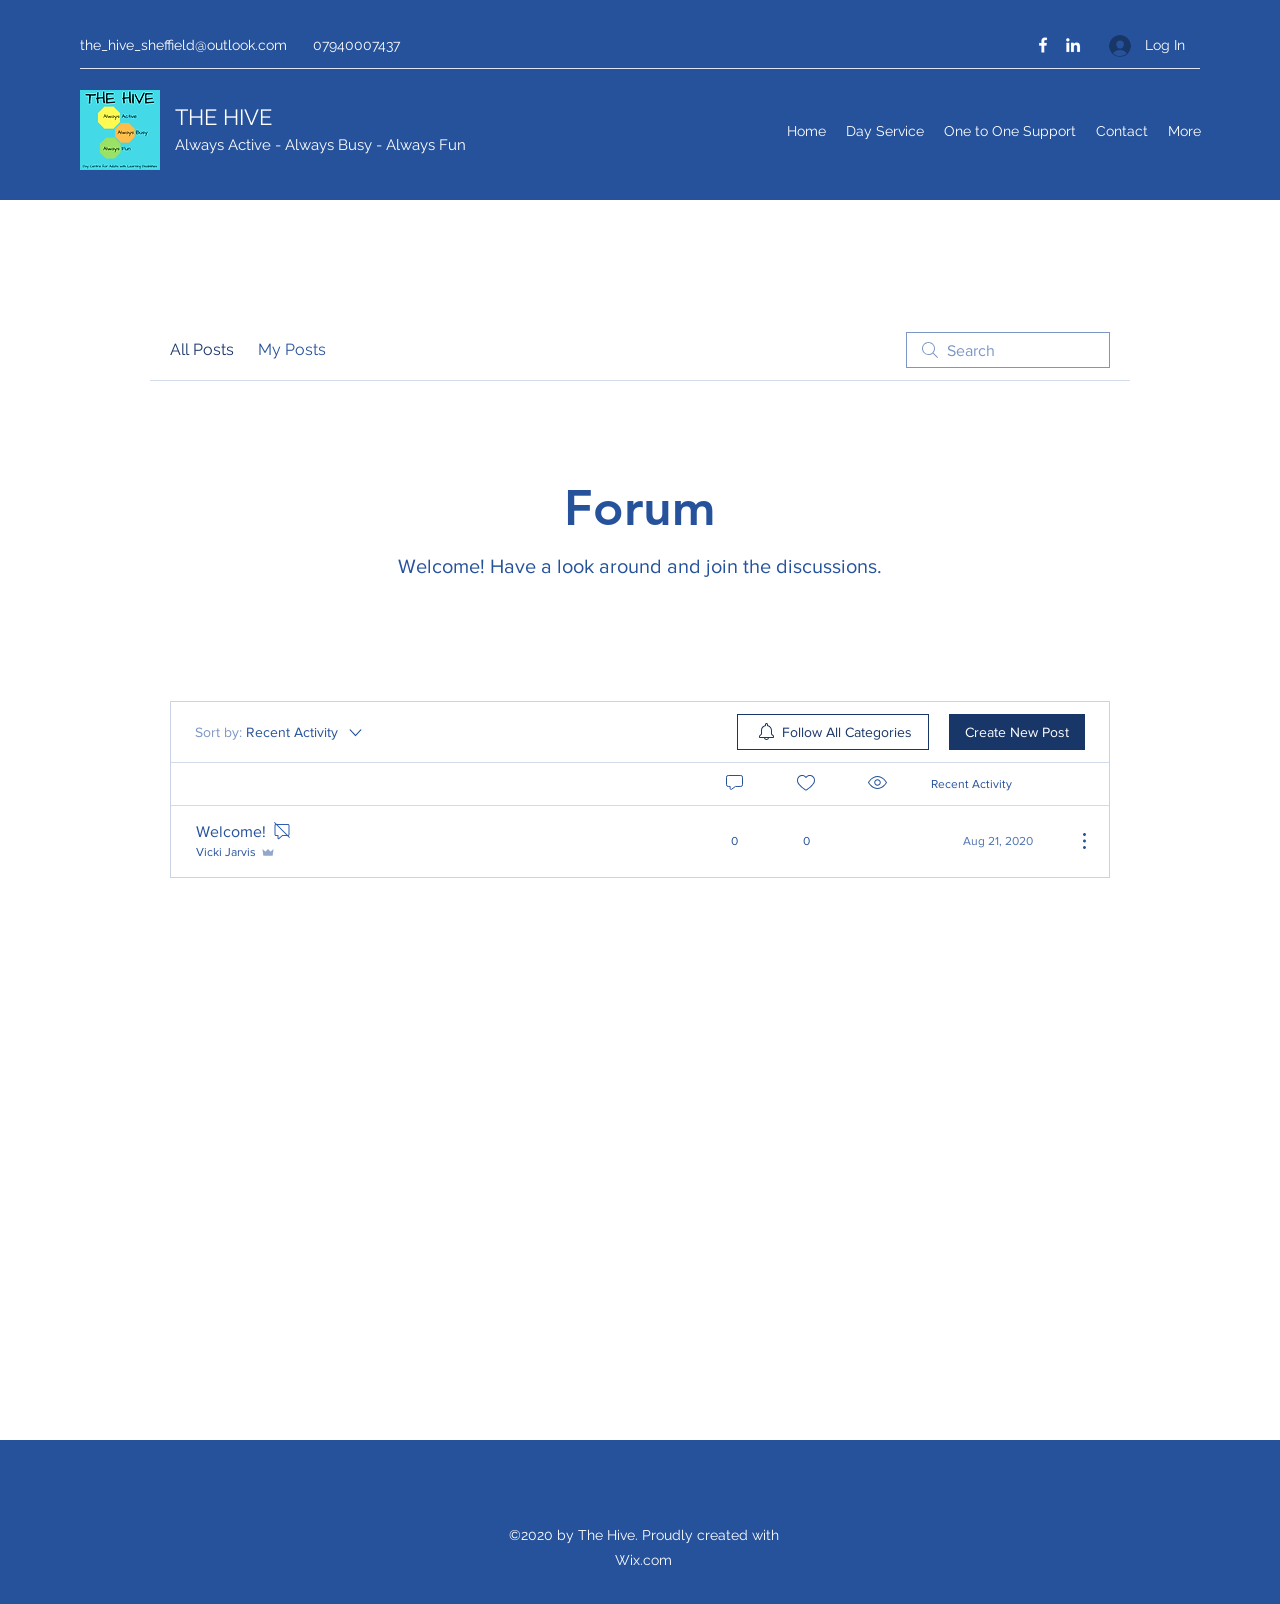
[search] (1008, 350)
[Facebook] (1043, 45)
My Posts (292, 349)
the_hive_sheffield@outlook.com (183, 45)
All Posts (202, 349)
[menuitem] (833, 732)
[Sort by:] (280, 732)
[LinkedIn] (1073, 45)
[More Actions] (1074, 841)
